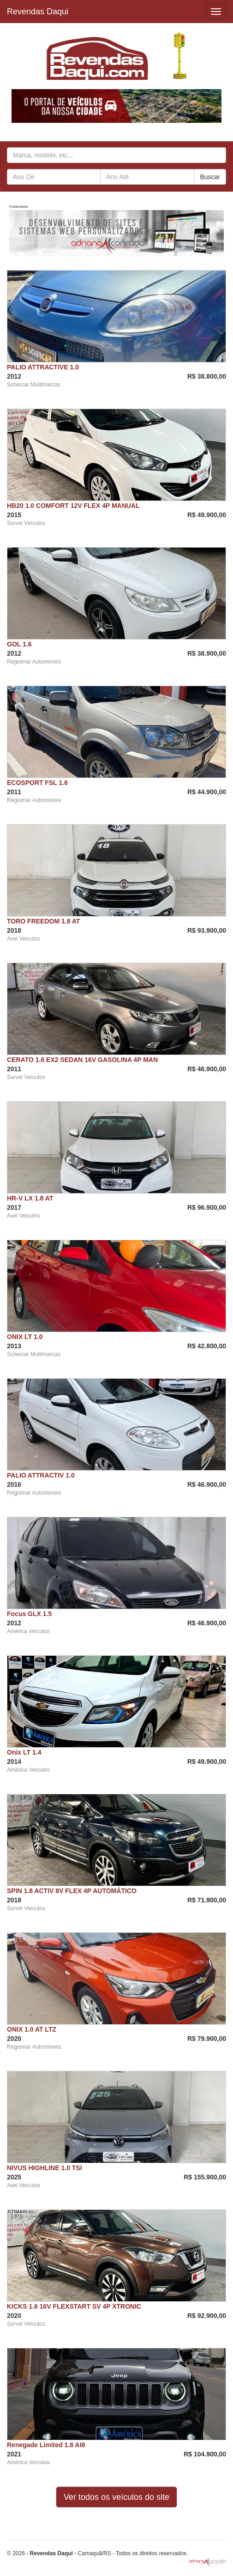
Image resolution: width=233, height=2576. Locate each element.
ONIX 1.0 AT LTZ (31, 2029)
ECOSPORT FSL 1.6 (37, 782)
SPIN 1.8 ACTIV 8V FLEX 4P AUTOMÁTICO (72, 1890)
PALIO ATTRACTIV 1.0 (41, 1475)
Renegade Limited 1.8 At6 (46, 2445)
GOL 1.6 (19, 644)
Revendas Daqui (37, 11)
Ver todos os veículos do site (116, 2497)
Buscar (210, 177)
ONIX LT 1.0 (25, 1336)
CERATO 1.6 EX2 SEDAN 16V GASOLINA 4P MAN (82, 1059)
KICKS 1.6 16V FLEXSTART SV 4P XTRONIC (74, 2306)
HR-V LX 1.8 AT (30, 1198)
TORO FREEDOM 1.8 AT (43, 921)
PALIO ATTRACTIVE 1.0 (43, 367)
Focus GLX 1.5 (29, 1613)
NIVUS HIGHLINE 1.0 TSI (44, 2168)
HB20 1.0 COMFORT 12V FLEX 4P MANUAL (73, 505)
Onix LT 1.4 (24, 1752)
